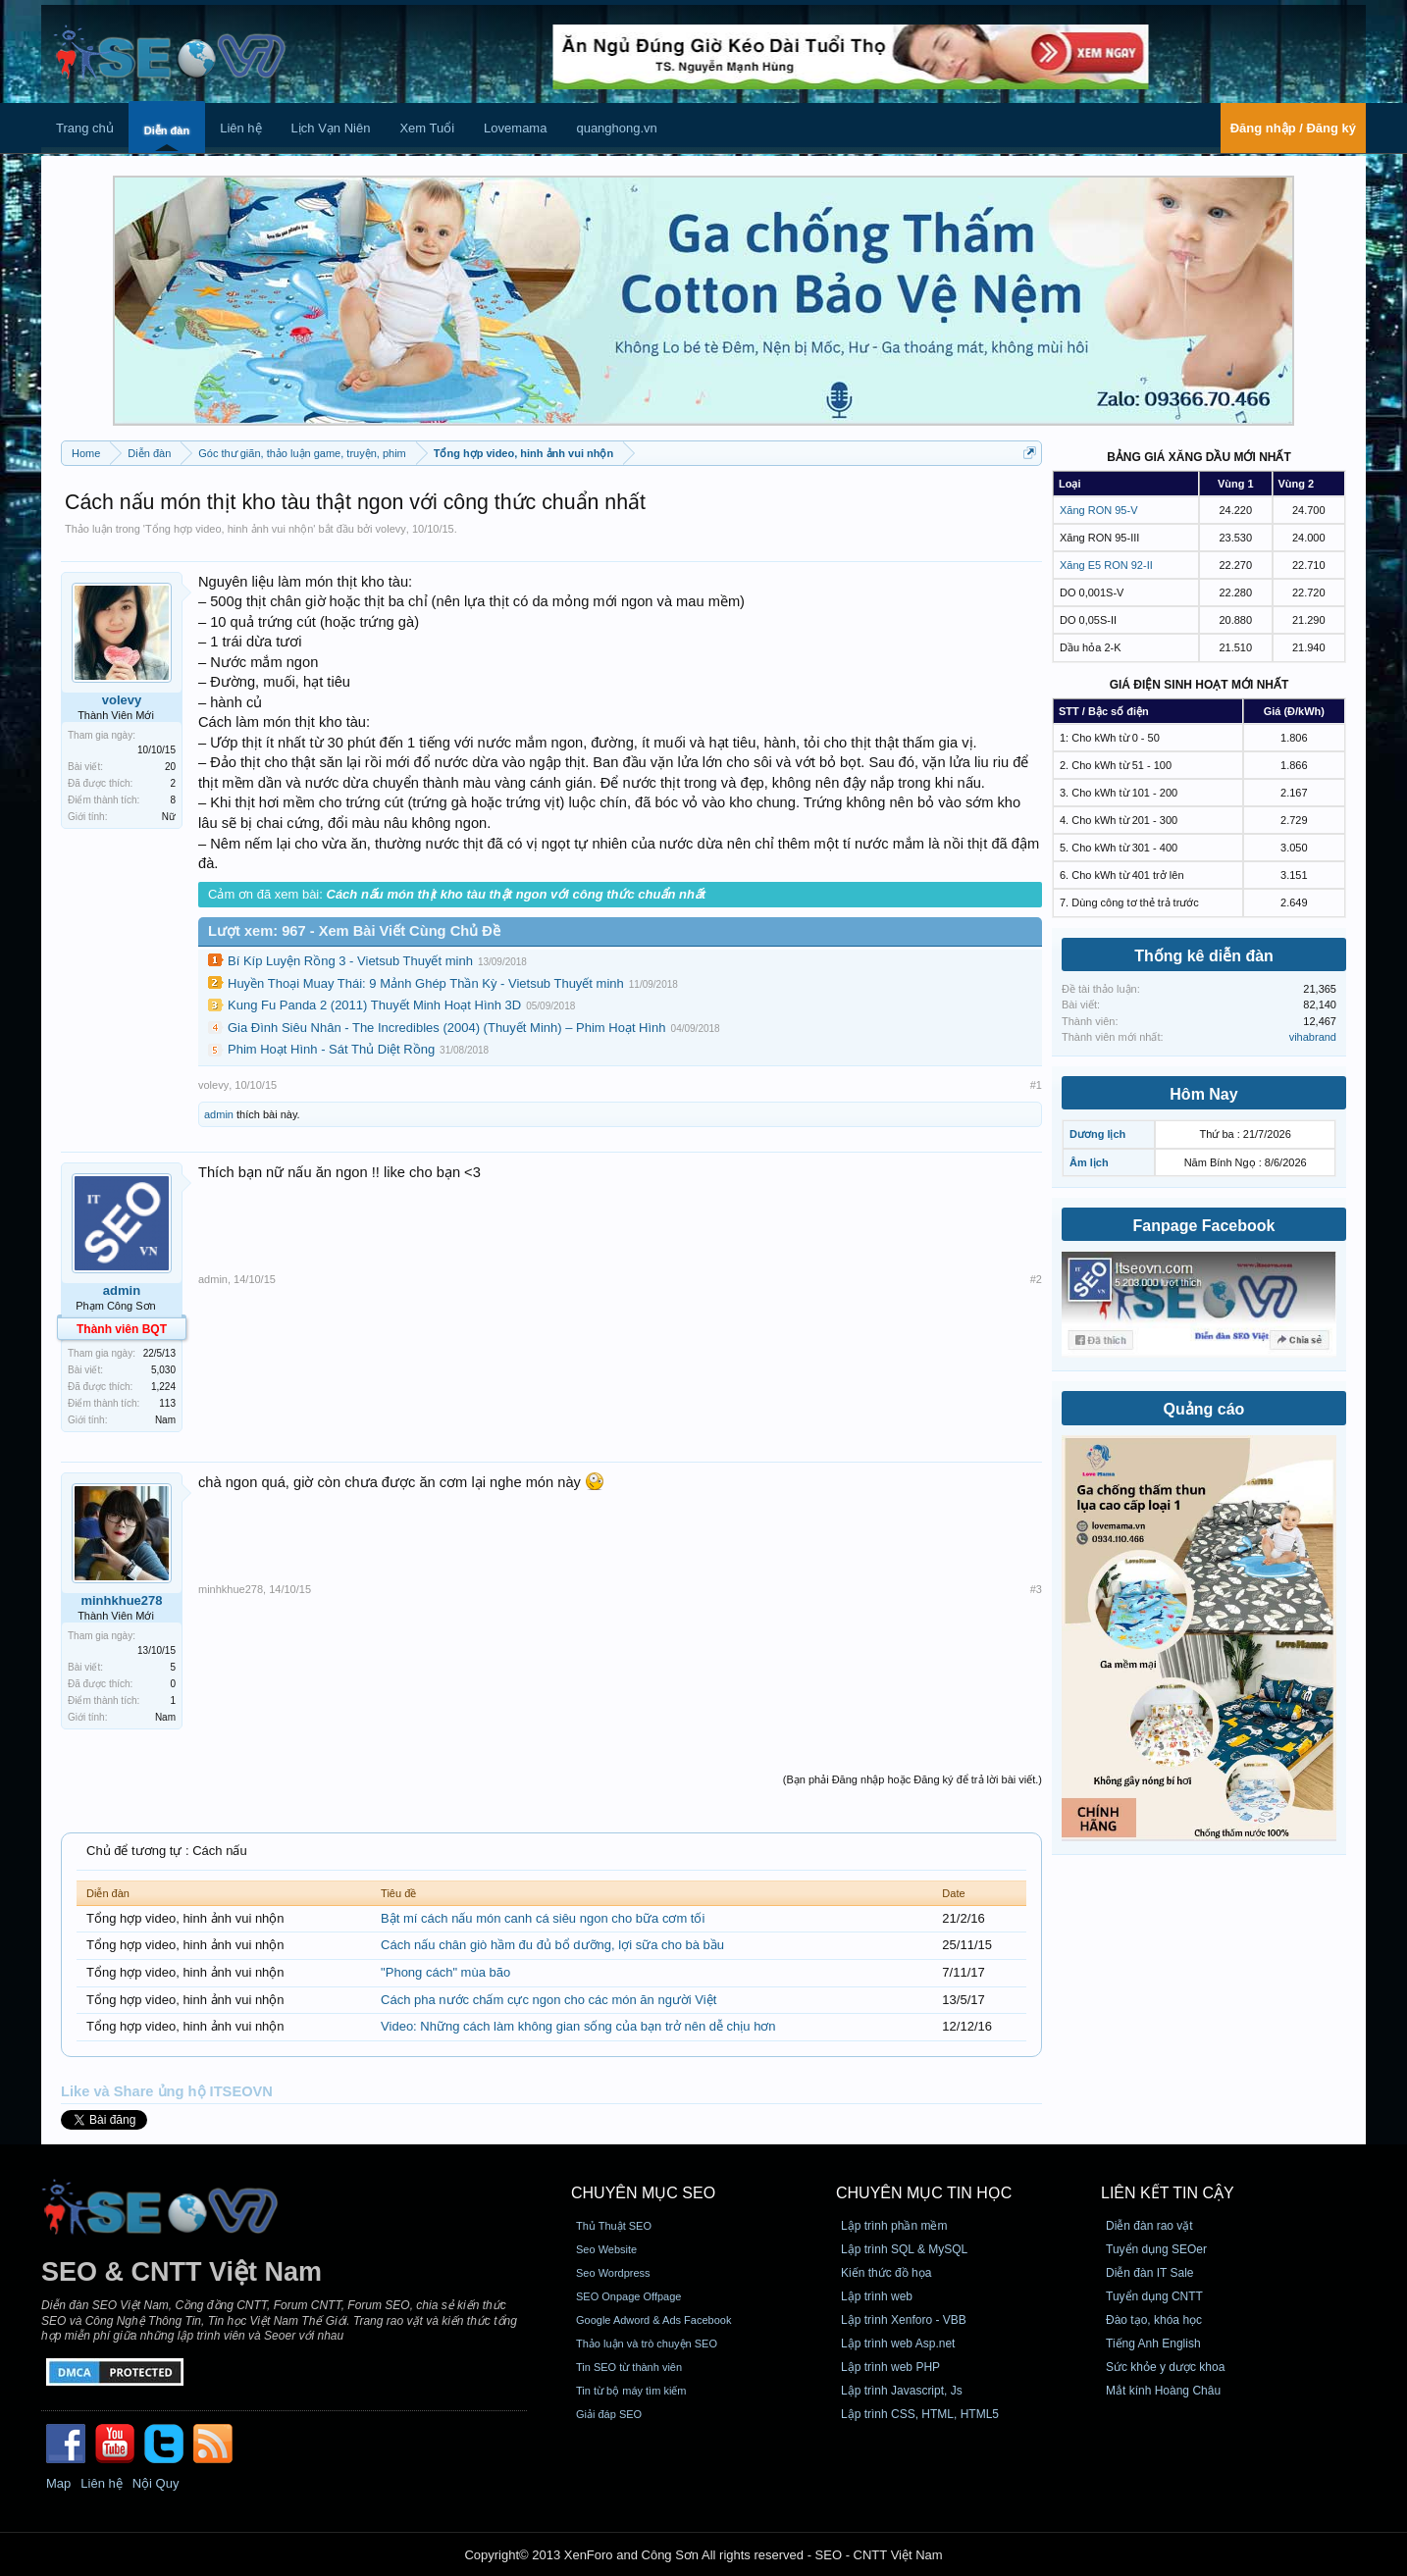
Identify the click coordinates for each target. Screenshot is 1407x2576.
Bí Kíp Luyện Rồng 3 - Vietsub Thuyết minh (350, 960)
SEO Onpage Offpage (628, 2296)
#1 (1036, 1085)
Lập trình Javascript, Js (902, 2390)
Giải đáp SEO (609, 2414)
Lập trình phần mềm (894, 2226)
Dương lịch (1097, 1134)
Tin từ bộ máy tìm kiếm (631, 2390)
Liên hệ (240, 128)
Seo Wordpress (613, 2273)
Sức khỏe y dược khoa (1165, 2367)
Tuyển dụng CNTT (1154, 2296)
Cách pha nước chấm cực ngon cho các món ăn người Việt (548, 1999)
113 (167, 1403)
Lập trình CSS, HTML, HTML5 (920, 2414)
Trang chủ (85, 128)
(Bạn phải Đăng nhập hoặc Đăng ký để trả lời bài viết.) (912, 1779)
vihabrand (1312, 1037)
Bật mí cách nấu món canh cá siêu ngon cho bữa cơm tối (542, 1918)
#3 (1036, 1589)
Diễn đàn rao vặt (1149, 2226)
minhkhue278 (121, 1600)
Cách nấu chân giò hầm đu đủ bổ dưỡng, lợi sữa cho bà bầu (552, 1944)
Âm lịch (1089, 1162)
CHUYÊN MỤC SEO (643, 2193)
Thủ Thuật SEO (613, 2226)
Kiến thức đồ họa (886, 2273)
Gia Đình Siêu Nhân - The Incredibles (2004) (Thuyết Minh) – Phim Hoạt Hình (447, 1027)
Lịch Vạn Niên (331, 128)
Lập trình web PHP (890, 2367)
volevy (391, 529)
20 (170, 766)
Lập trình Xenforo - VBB (903, 2320)
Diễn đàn (166, 130)
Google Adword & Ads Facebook (653, 2320)
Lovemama (515, 128)
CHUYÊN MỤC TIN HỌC (924, 2193)
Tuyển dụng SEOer (1156, 2249)
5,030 (163, 1370)
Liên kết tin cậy (1167, 2193)
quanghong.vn (616, 128)
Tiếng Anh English (1153, 2343)
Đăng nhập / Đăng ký (1293, 128)
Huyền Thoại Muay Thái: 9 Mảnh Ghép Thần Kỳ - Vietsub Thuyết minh (426, 983)
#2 (1036, 1279)
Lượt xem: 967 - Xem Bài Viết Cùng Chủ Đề (354, 931)
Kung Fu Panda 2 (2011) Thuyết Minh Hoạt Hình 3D (374, 1005)
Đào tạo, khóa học (1154, 2320)
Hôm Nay (1203, 1094)
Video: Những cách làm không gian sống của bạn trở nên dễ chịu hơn (578, 2026)
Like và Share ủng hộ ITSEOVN (167, 2091)
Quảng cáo (1204, 1409)
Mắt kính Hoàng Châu (1163, 2390)
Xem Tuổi (426, 128)
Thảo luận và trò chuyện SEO (646, 2343)
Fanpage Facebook (1204, 1225)
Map (58, 2483)
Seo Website (606, 2249)
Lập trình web (876, 2296)
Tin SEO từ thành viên (629, 2367)
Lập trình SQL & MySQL (904, 2249)
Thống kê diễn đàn (1204, 956)
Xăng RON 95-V (1098, 510)
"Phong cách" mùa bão (445, 1972)
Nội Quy (156, 2483)
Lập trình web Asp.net (898, 2343)
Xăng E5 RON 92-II (1106, 565)
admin (219, 1114)
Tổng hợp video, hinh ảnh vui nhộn (229, 529)
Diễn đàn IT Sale (1150, 2273)
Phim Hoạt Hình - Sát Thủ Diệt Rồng (331, 1049)
